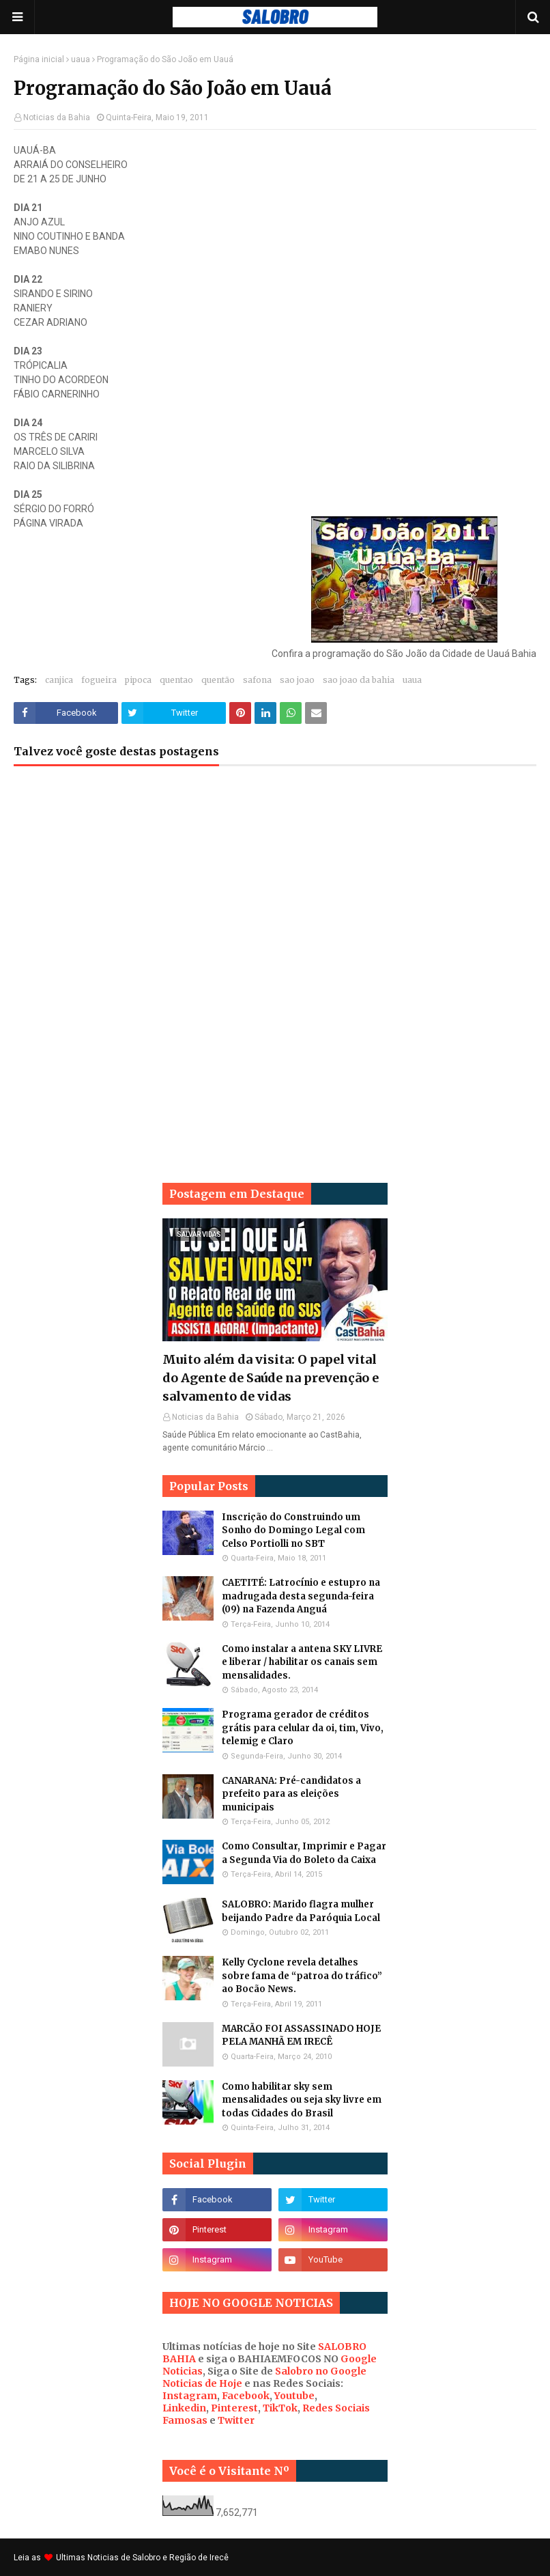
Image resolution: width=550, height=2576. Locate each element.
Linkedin (184, 2408)
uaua (80, 59)
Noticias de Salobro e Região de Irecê (158, 2557)
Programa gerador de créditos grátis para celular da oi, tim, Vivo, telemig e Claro (302, 1728)
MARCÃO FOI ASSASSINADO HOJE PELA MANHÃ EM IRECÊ (301, 2035)
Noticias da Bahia (56, 117)
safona (257, 680)
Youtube (294, 2396)
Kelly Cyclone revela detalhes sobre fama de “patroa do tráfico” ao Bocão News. (302, 1976)
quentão (218, 680)
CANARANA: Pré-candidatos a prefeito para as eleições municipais (291, 1794)
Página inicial (39, 59)
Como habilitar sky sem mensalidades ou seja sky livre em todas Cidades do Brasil (301, 2100)
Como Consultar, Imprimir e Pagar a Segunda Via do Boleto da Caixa (304, 1853)
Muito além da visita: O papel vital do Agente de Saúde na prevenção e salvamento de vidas (270, 1378)
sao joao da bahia (358, 680)
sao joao (297, 680)
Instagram (189, 2396)
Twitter (236, 2420)
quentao (176, 680)
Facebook (246, 2396)
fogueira (99, 680)
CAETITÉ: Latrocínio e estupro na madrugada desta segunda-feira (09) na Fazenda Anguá (301, 1596)
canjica (59, 680)
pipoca (138, 680)
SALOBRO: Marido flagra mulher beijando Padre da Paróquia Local (301, 1911)
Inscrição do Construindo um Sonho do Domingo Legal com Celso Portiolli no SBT (293, 1530)
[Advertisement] (275, 885)
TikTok (280, 2408)
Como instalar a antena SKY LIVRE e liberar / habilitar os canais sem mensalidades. (302, 1662)
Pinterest (234, 2408)
